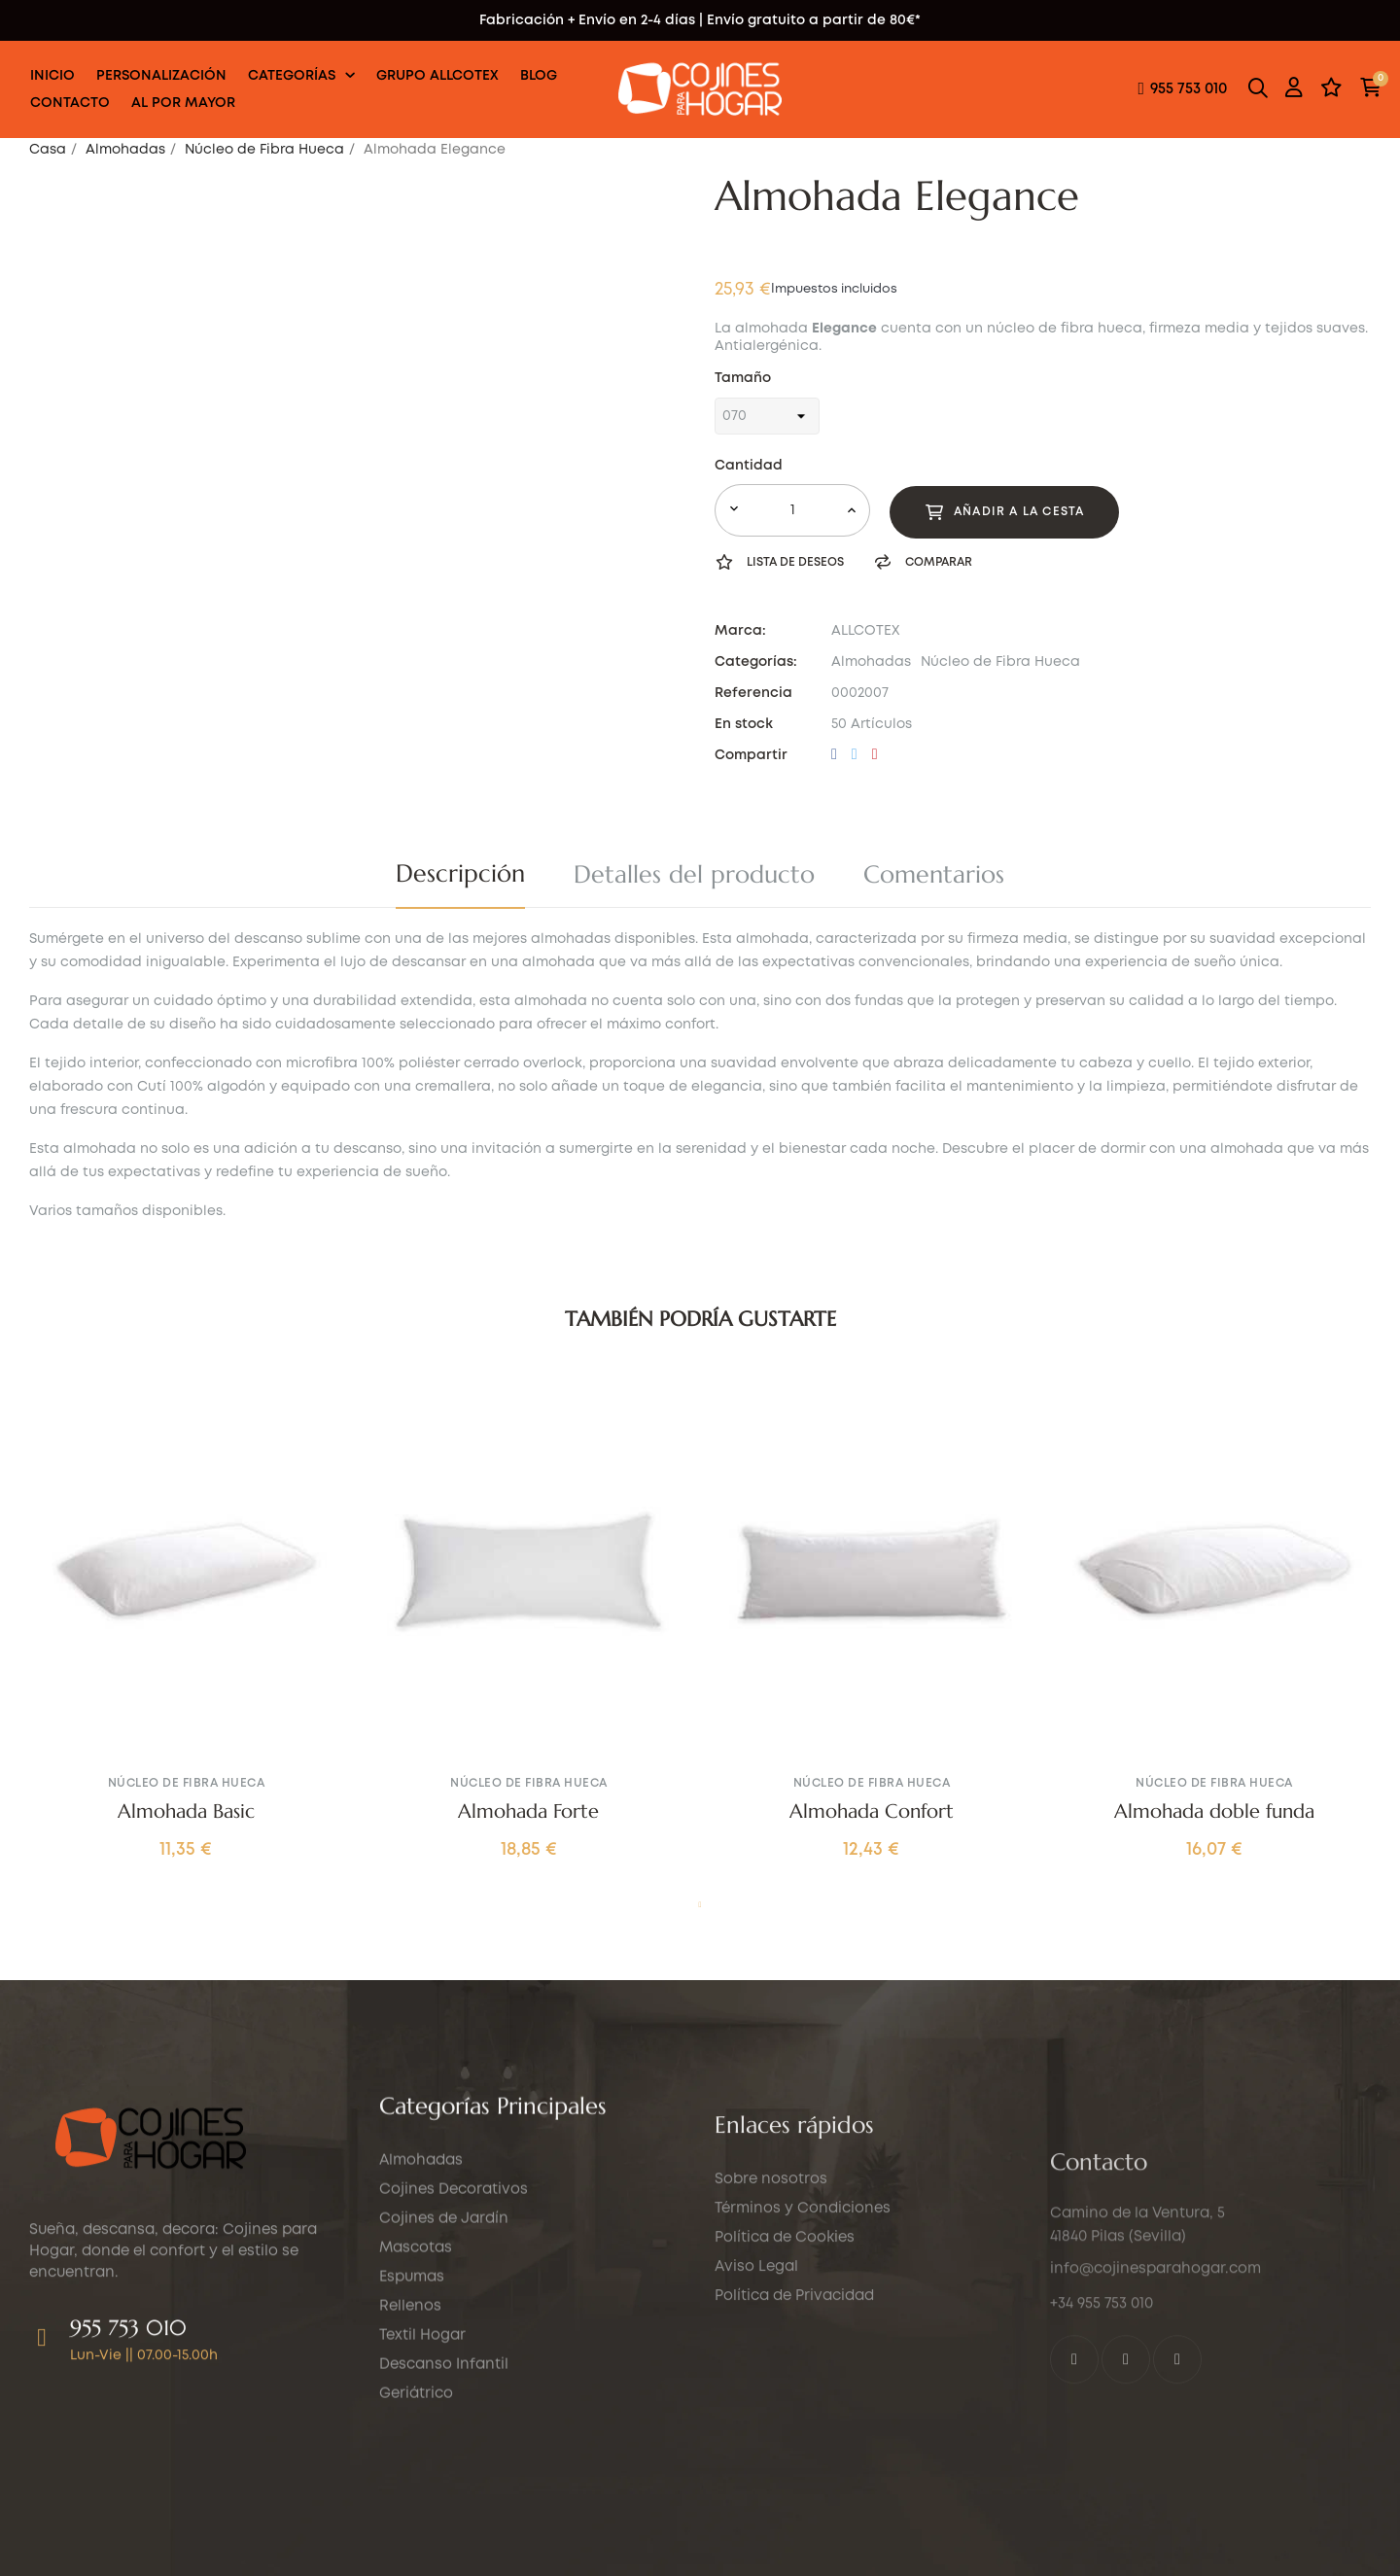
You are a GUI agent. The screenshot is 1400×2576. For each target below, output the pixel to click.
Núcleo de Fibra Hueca (1000, 662)
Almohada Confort (871, 1812)
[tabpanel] (186, 1638)
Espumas (411, 2434)
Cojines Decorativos (453, 2346)
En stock (744, 724)
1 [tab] (700, 1905)
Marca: (740, 631)
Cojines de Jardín (443, 2376)
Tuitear (855, 755)
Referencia (753, 693)
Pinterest (875, 755)
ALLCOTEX (865, 631)
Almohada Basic (186, 1812)
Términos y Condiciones (803, 2424)
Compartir (834, 755)
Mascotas (415, 2405)
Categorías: (756, 662)
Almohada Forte (528, 1812)
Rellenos (410, 2463)
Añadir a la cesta (1004, 512)
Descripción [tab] (460, 873)
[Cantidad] (792, 510)
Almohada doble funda (1214, 1812)
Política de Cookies (785, 2453)
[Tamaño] (767, 416)
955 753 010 (128, 2462)
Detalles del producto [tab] (694, 874)
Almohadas (871, 662)
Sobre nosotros (771, 2395)
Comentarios (933, 874)
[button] (1182, 90)
